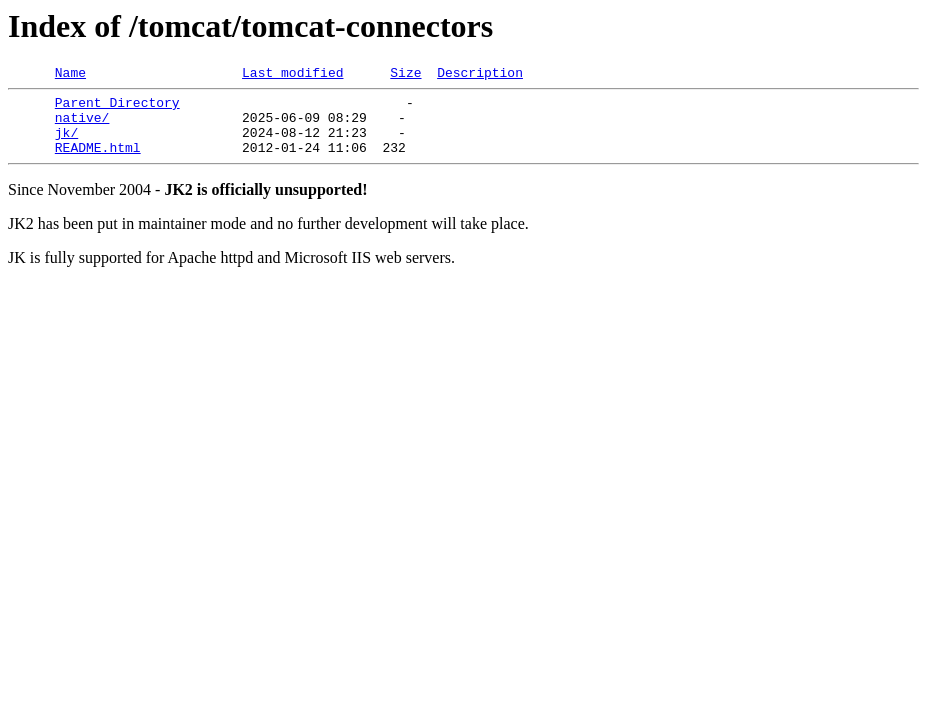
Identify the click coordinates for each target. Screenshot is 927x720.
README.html (98, 162)
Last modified (292, 75)
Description (480, 75)
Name (70, 75)
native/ (82, 126)
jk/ (66, 144)
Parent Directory (117, 108)
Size (405, 75)
